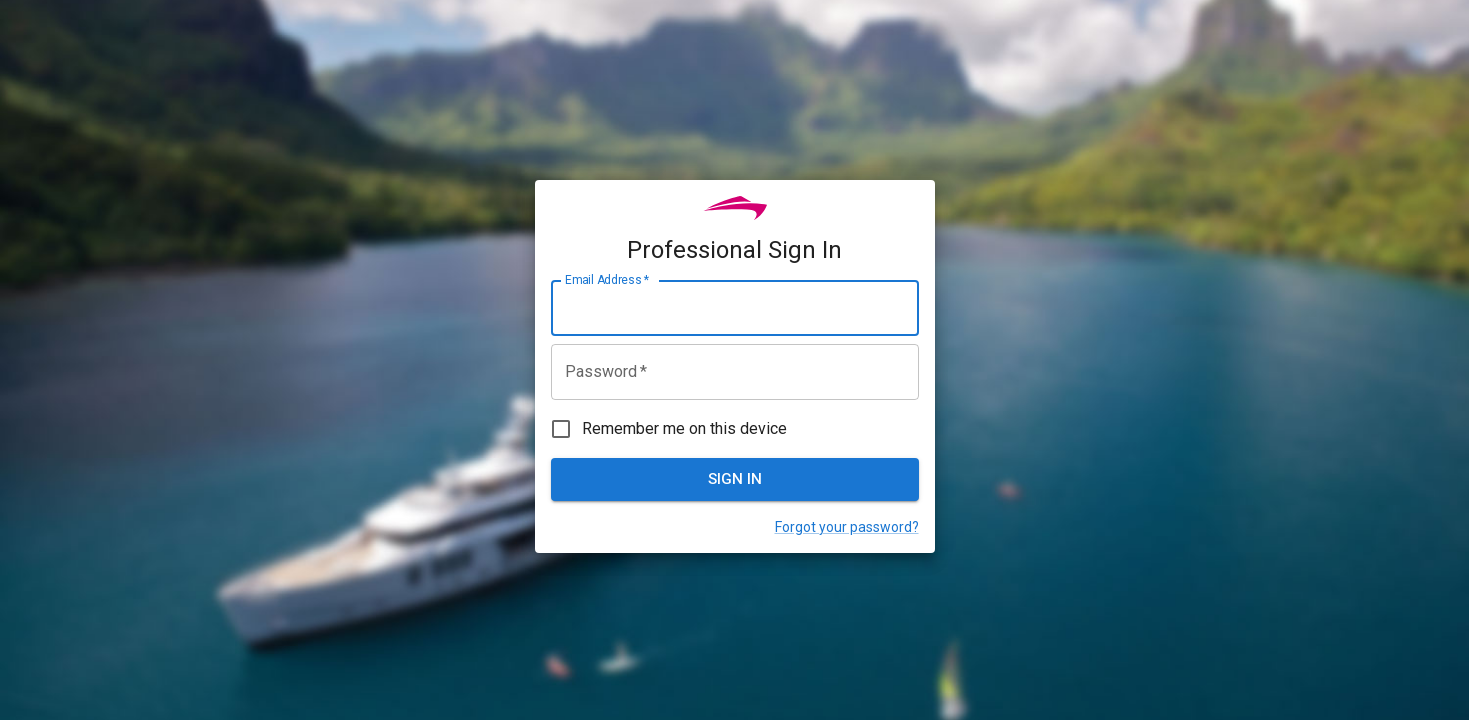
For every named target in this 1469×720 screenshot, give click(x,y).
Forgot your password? (847, 527)
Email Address (607, 280)
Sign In (735, 479)
